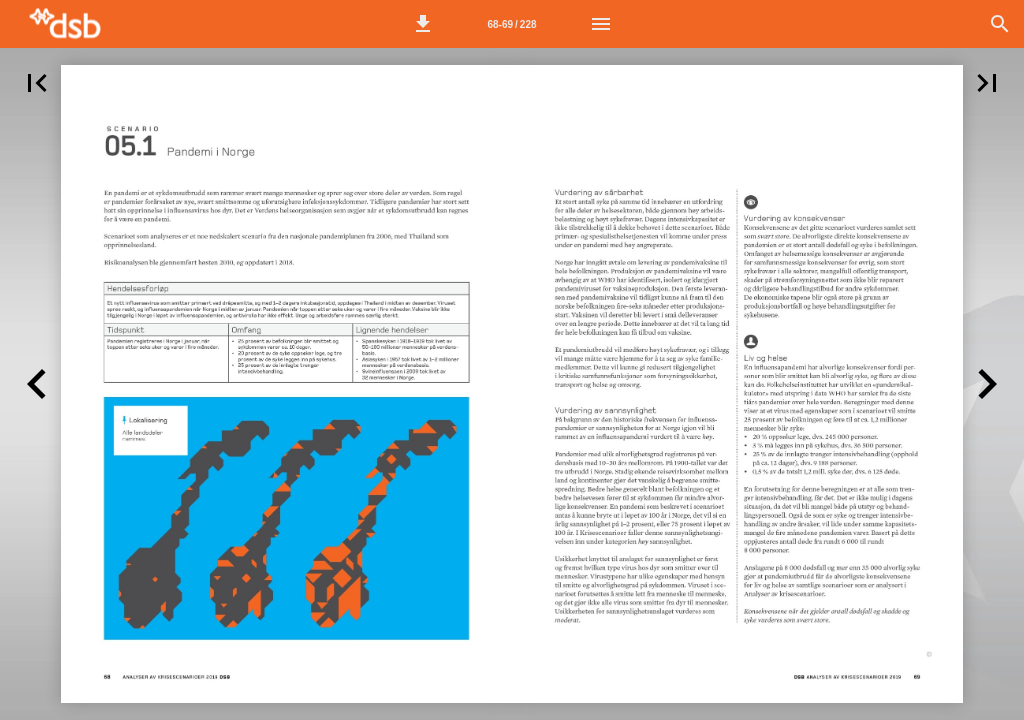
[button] (423, 24)
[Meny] (601, 24)
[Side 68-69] (512, 24)
